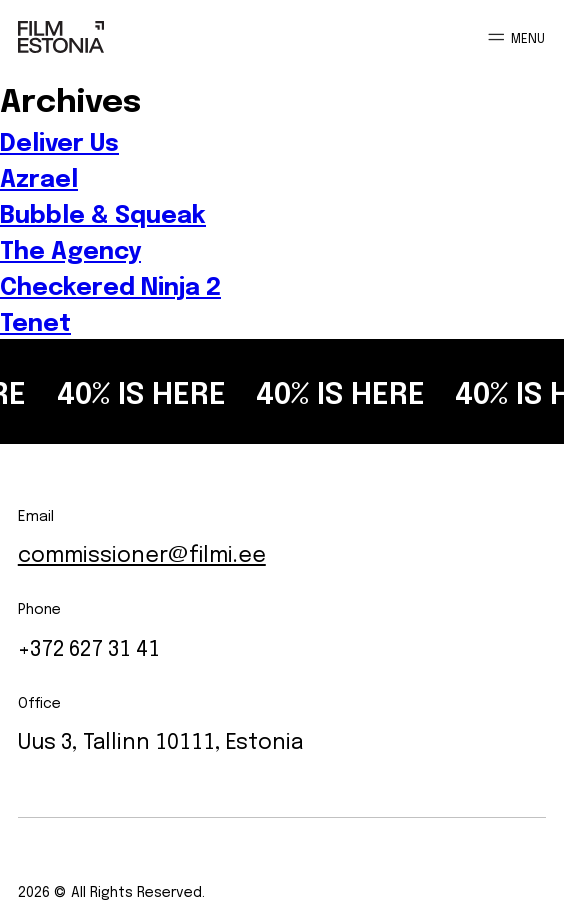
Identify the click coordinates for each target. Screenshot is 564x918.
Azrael (39, 177)
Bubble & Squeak (103, 213)
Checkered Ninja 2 (110, 285)
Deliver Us (59, 141)
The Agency (70, 249)
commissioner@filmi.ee (142, 551)
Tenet (35, 321)
